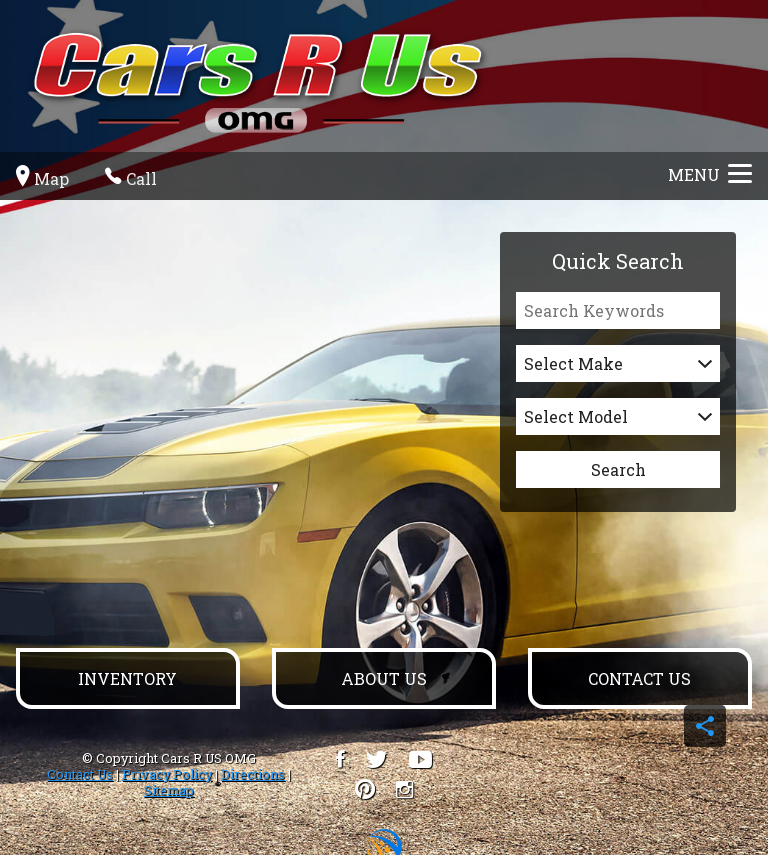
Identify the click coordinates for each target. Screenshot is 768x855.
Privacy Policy (167, 774)
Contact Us (80, 774)
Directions (253, 774)
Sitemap (169, 790)
